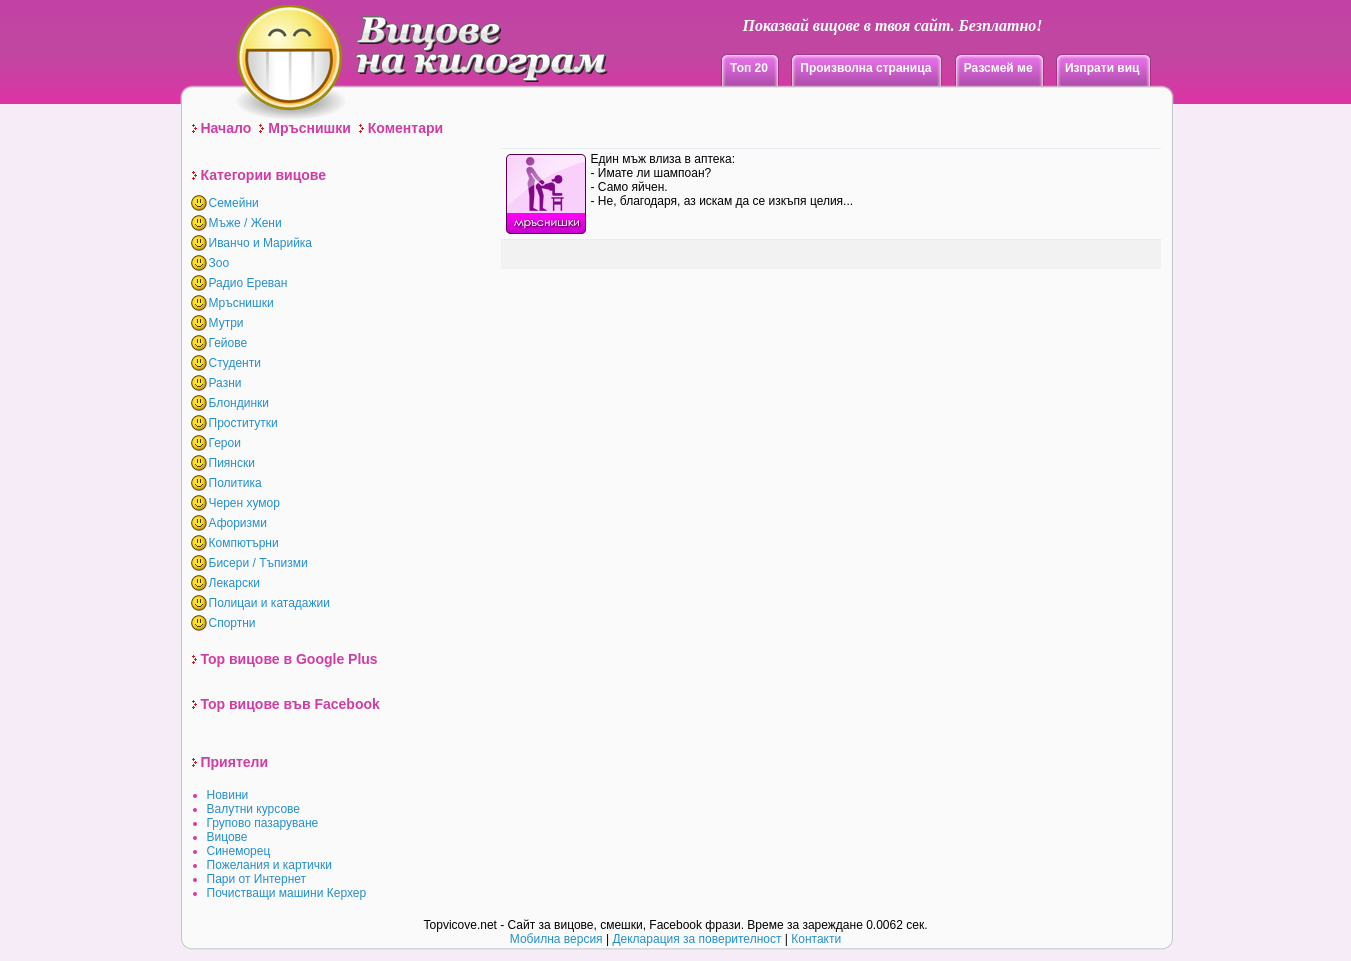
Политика (235, 483)
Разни (225, 383)
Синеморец (239, 851)
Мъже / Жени (245, 223)
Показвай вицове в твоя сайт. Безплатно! (892, 25)
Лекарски (234, 583)
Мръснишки (309, 128)
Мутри (226, 323)
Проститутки (243, 423)
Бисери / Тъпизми (258, 563)
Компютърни (244, 543)
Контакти (816, 939)
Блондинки (239, 403)
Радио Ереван (248, 283)
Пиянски (232, 463)
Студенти (235, 363)
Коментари (405, 128)
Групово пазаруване (263, 823)
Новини (228, 795)
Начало (226, 128)
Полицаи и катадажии (269, 603)
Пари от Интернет (257, 879)
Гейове (228, 343)
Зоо (219, 263)
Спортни (232, 623)
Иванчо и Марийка (261, 243)
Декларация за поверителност (696, 939)
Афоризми (238, 523)
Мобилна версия (556, 939)
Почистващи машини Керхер (287, 893)
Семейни (234, 203)
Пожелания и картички (269, 865)
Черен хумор (244, 503)
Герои (225, 443)
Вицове (227, 837)
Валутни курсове (254, 809)
